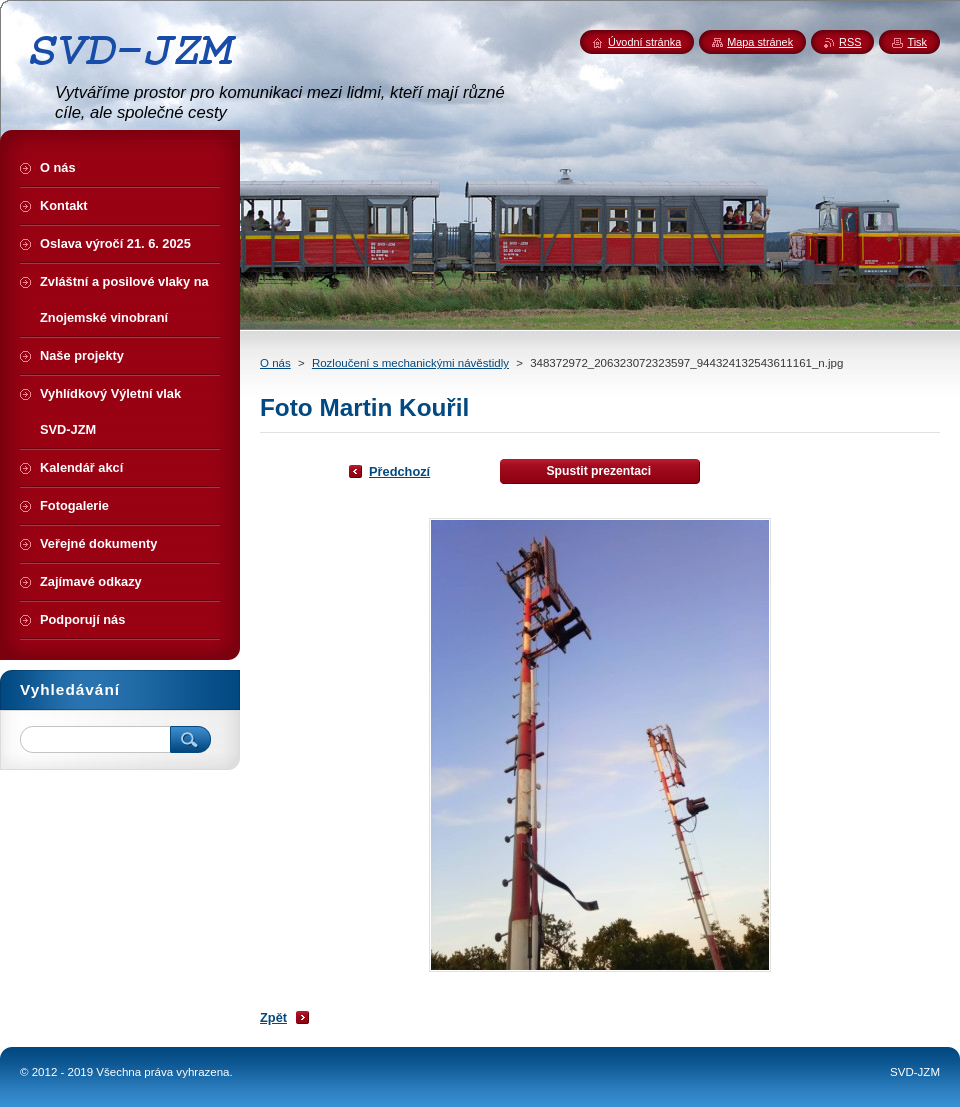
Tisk (917, 42)
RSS (850, 42)
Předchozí (399, 471)
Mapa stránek (760, 42)
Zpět (273, 1017)
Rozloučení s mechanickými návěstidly (410, 363)
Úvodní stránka (644, 42)
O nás (275, 363)
